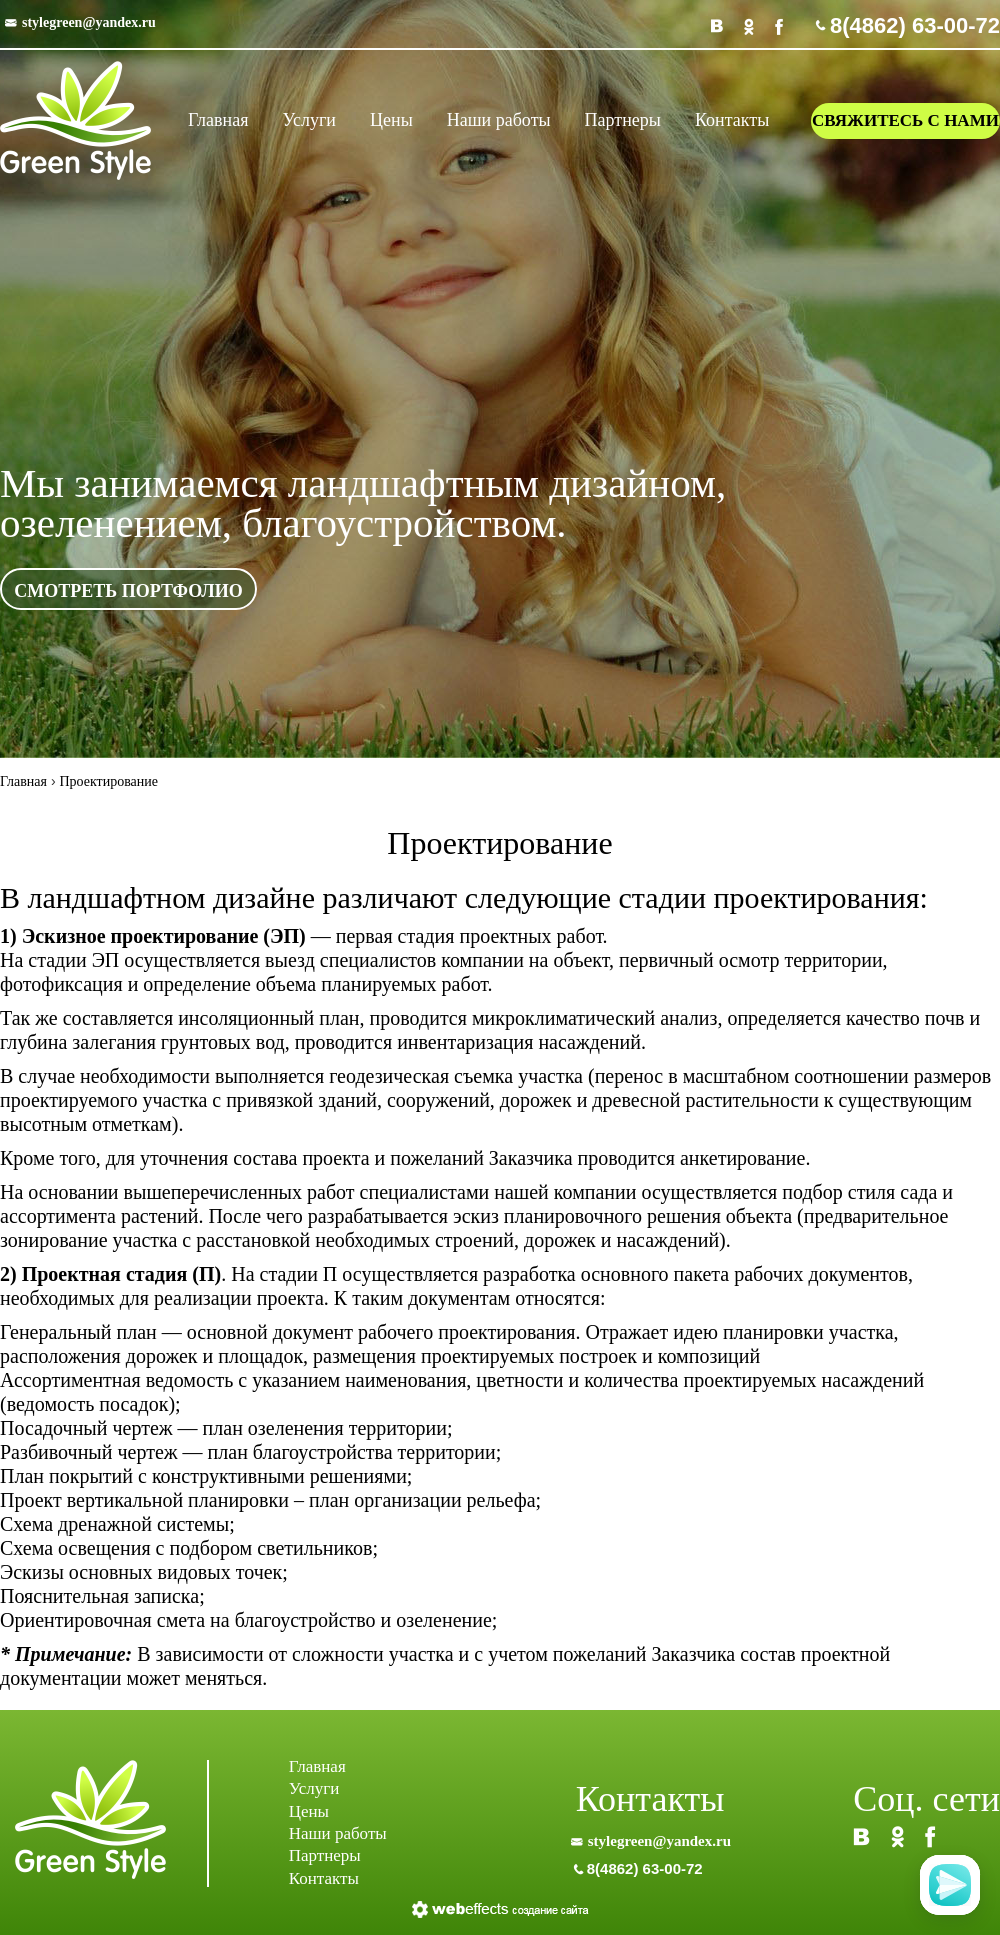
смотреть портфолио (128, 591)
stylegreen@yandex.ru (89, 22)
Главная (23, 781)
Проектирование (108, 781)
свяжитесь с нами (905, 120)
